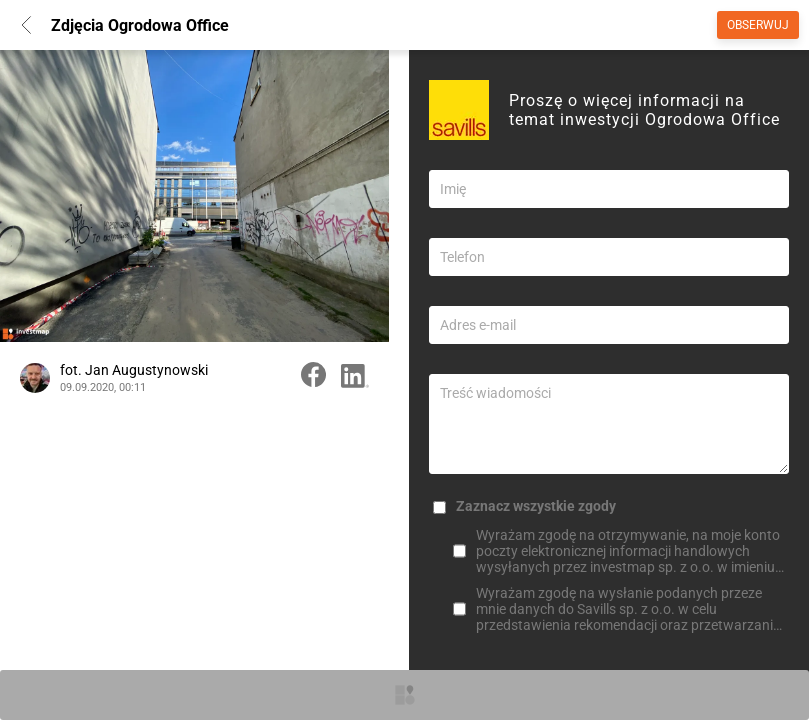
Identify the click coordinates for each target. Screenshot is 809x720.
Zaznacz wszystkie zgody (536, 506)
